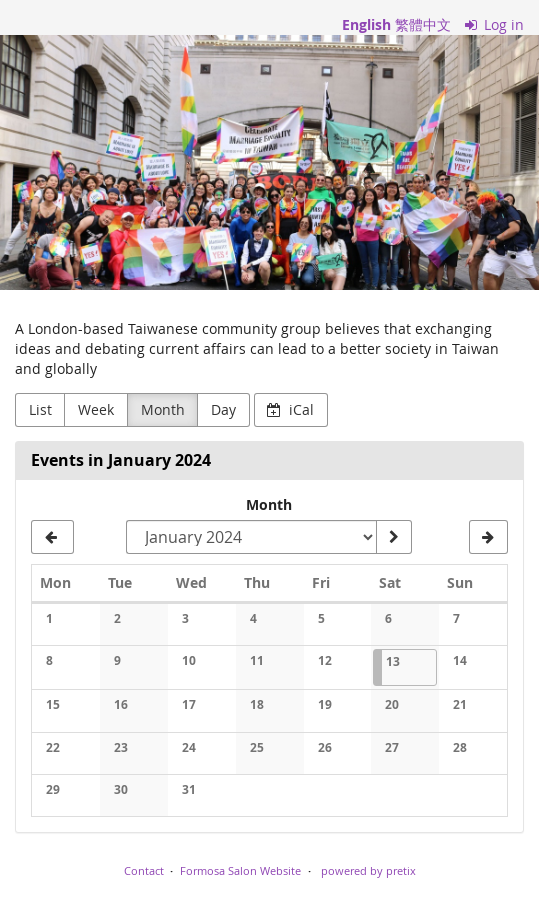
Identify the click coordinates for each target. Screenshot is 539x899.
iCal (290, 409)
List (40, 409)
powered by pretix (368, 870)
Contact (144, 870)
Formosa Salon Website (240, 870)
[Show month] (394, 537)
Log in (495, 24)
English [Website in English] (366, 24)
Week (96, 409)
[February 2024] (488, 537)
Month (163, 409)
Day (223, 409)
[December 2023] (52, 537)
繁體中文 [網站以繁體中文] (423, 24)
